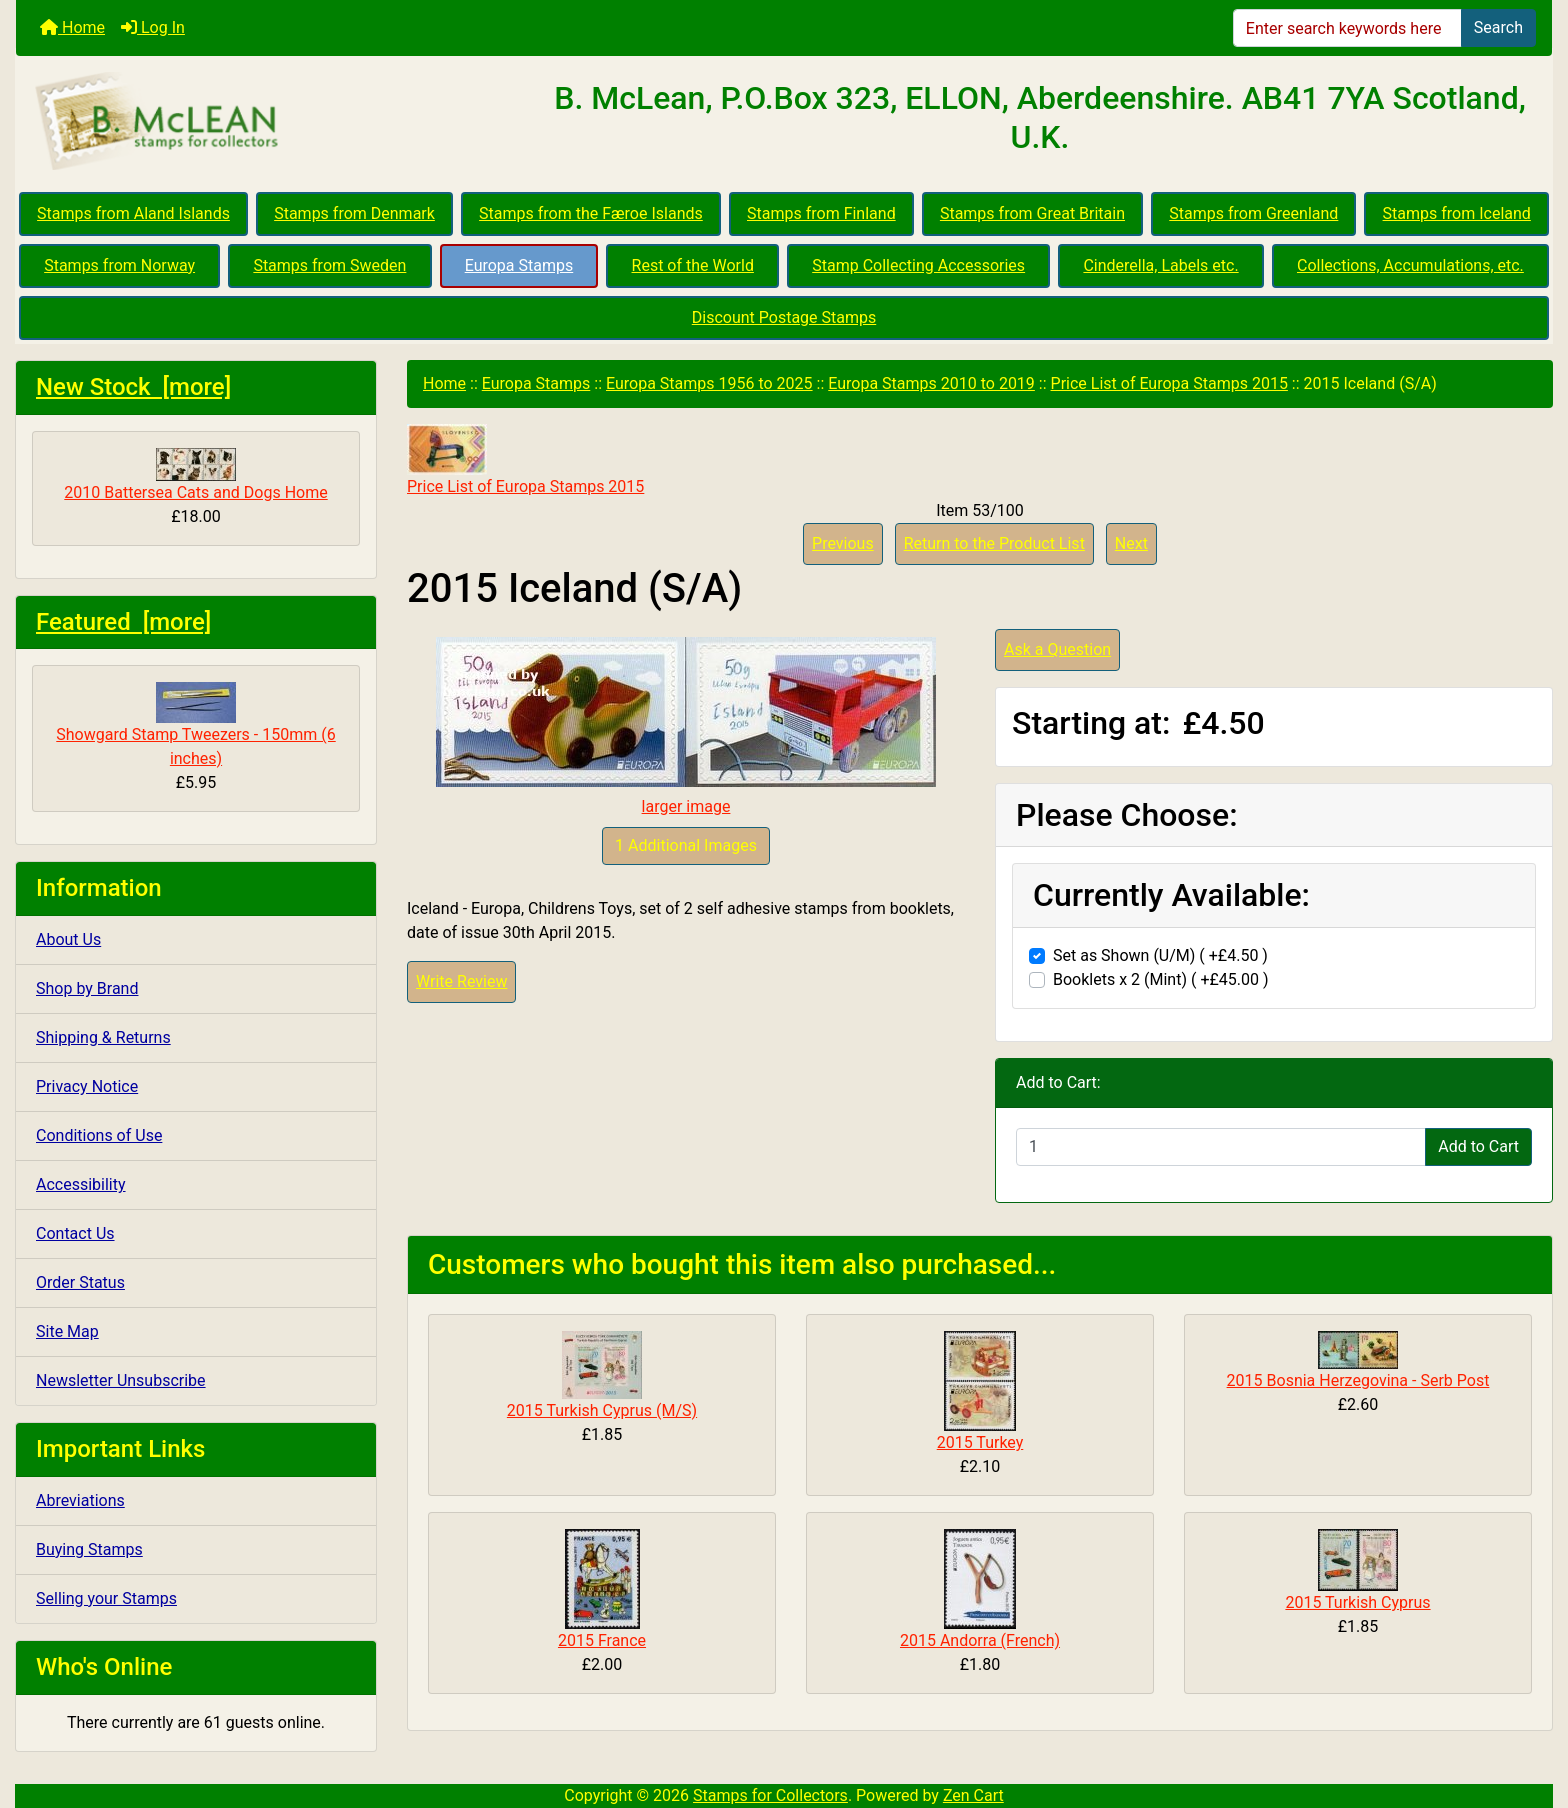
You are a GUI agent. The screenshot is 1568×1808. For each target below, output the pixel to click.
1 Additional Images (686, 845)
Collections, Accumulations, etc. (1410, 265)
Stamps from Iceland (1457, 213)
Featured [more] (123, 622)
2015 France (602, 1640)
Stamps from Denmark (354, 213)
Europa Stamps (519, 265)
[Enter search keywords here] (1347, 28)
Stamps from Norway (119, 265)
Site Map (67, 1331)
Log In (153, 27)
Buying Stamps (89, 1549)
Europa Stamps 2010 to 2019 (931, 383)
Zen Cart (973, 1795)
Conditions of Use (99, 1135)
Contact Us (75, 1233)
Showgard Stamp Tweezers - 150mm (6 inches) (195, 725)
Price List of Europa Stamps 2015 (1169, 383)
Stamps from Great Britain (1032, 213)
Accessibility (81, 1184)
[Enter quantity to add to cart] (1221, 1147)
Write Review (461, 981)
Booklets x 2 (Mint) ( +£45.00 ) (1161, 979)
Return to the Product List (994, 543)
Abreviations (80, 1500)
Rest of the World (693, 265)
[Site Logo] (272, 122)
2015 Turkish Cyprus (1357, 1602)
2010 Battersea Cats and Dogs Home (195, 475)
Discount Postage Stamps (784, 317)
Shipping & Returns (103, 1037)
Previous (843, 543)
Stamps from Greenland (1253, 213)
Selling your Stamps (106, 1598)
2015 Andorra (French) (980, 1640)
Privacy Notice (87, 1086)
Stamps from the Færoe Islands (591, 213)
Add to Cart (1478, 1146)
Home (72, 27)
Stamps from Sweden (329, 265)
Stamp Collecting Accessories (918, 265)
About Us (68, 939)
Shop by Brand (87, 988)
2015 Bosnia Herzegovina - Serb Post (1358, 1380)
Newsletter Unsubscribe (121, 1380)
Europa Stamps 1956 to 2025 (709, 383)
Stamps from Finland (821, 213)
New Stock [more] (133, 387)
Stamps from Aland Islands (133, 213)
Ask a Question (1057, 649)
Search (1498, 27)
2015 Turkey (980, 1442)
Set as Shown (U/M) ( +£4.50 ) (1160, 955)
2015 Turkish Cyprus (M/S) (602, 1410)
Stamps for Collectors (770, 1795)
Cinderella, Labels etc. (1160, 265)
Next (1131, 543)
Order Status (80, 1282)
